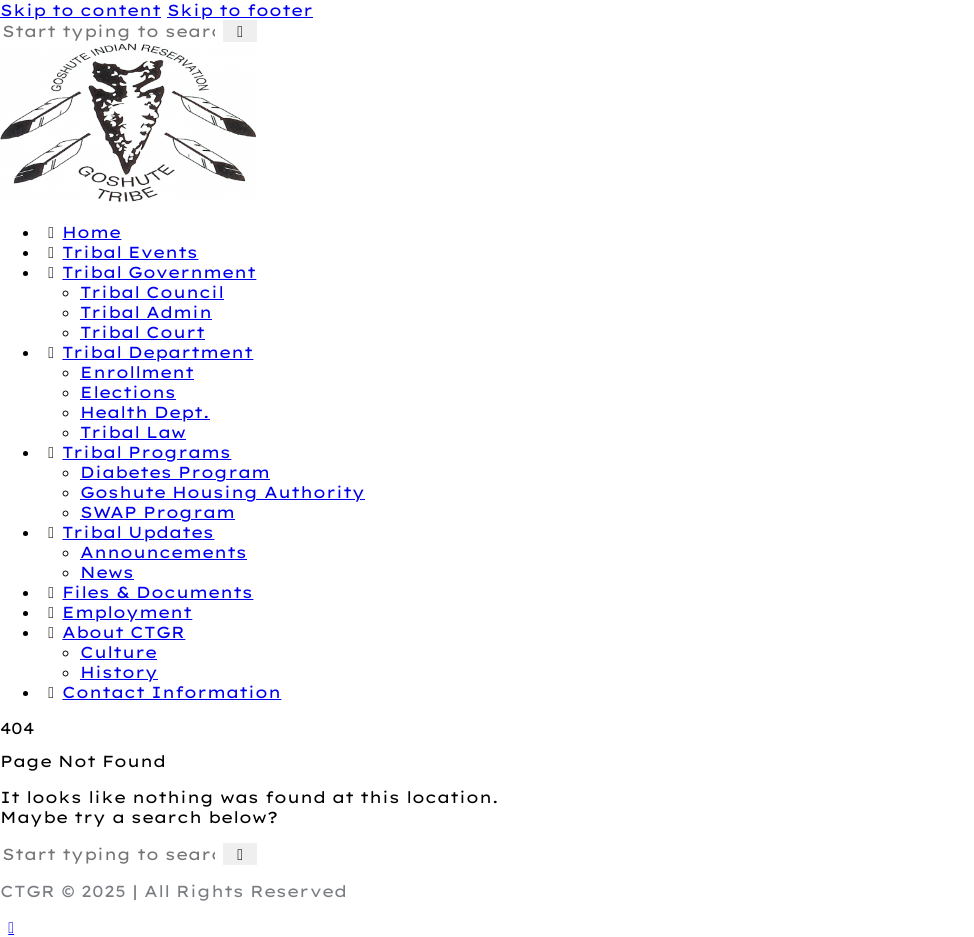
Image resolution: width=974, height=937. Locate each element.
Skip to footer (240, 10)
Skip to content (80, 10)
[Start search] (240, 31)
